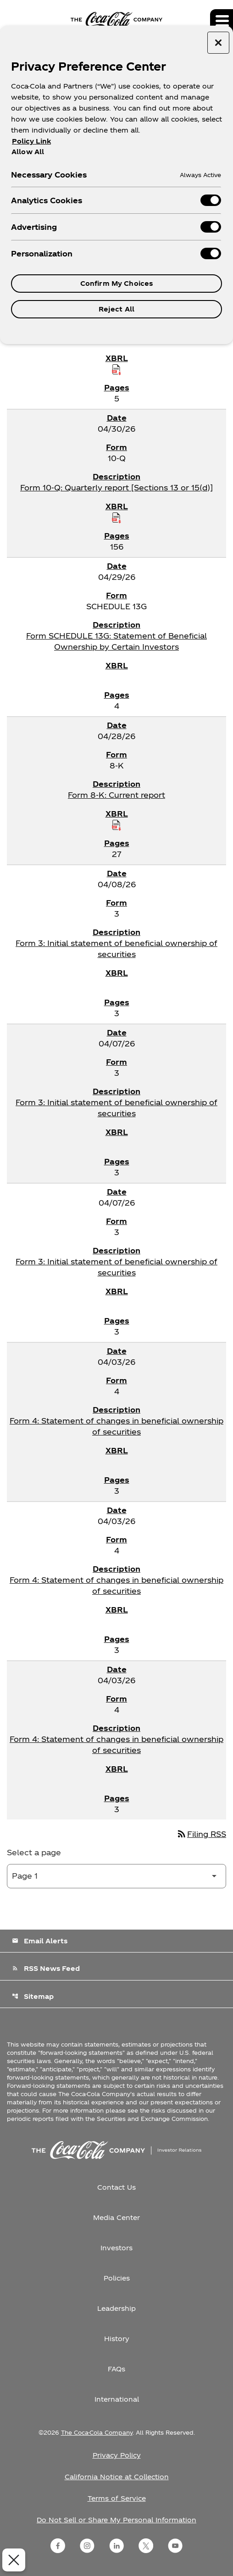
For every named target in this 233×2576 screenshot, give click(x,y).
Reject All (116, 309)
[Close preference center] (218, 43)
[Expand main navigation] (221, 20)
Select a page (34, 1852)
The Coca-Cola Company (97, 2432)
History (116, 2338)
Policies (117, 2278)
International (116, 2399)
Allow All (27, 151)
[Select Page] (116, 1876)
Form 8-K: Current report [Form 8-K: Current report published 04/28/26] (116, 794)
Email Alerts (39, 1941)
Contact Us (116, 2187)
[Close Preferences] (11, 2559)
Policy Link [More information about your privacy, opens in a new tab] (31, 141)
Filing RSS (201, 1834)
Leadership (116, 2308)
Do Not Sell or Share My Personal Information (116, 2520)
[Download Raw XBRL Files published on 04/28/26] (116, 824)
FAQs (116, 2369)
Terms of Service (117, 2498)
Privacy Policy (117, 2455)
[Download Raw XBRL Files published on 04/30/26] (116, 517)
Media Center (116, 2217)
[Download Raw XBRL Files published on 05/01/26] (116, 369)
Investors (116, 2248)
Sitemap (33, 1996)
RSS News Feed (46, 1968)
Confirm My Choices (116, 283)
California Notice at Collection (117, 2477)
